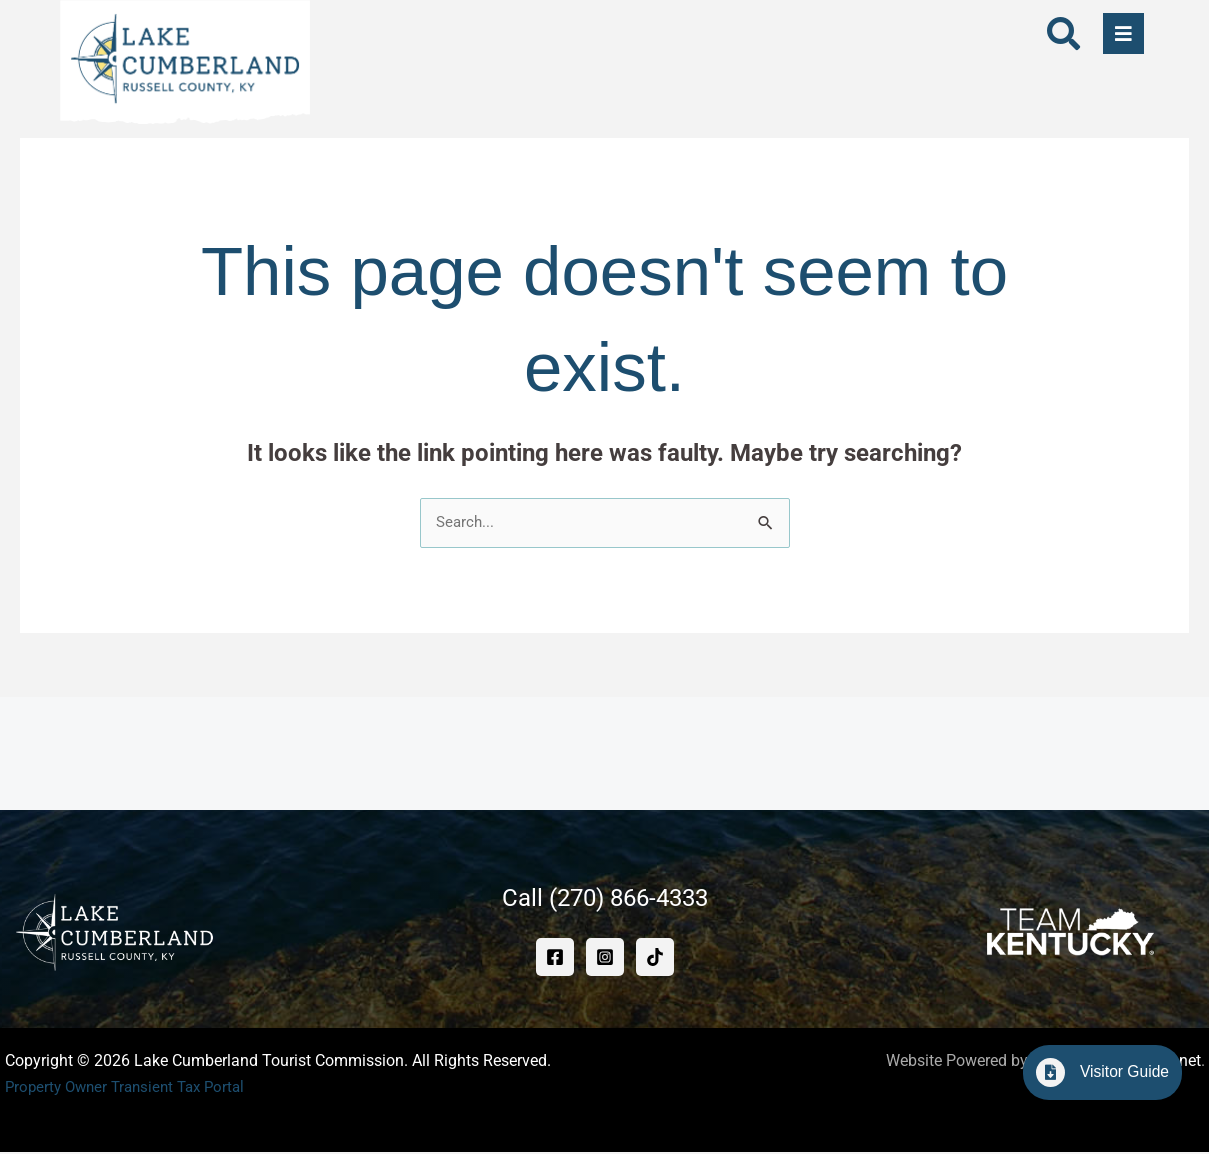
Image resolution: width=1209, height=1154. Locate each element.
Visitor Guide (1120, 1071)
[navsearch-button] (1064, 37)
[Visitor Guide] (1042, 1072)
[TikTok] (655, 959)
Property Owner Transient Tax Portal (132, 1088)
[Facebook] (555, 959)
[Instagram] (605, 959)
